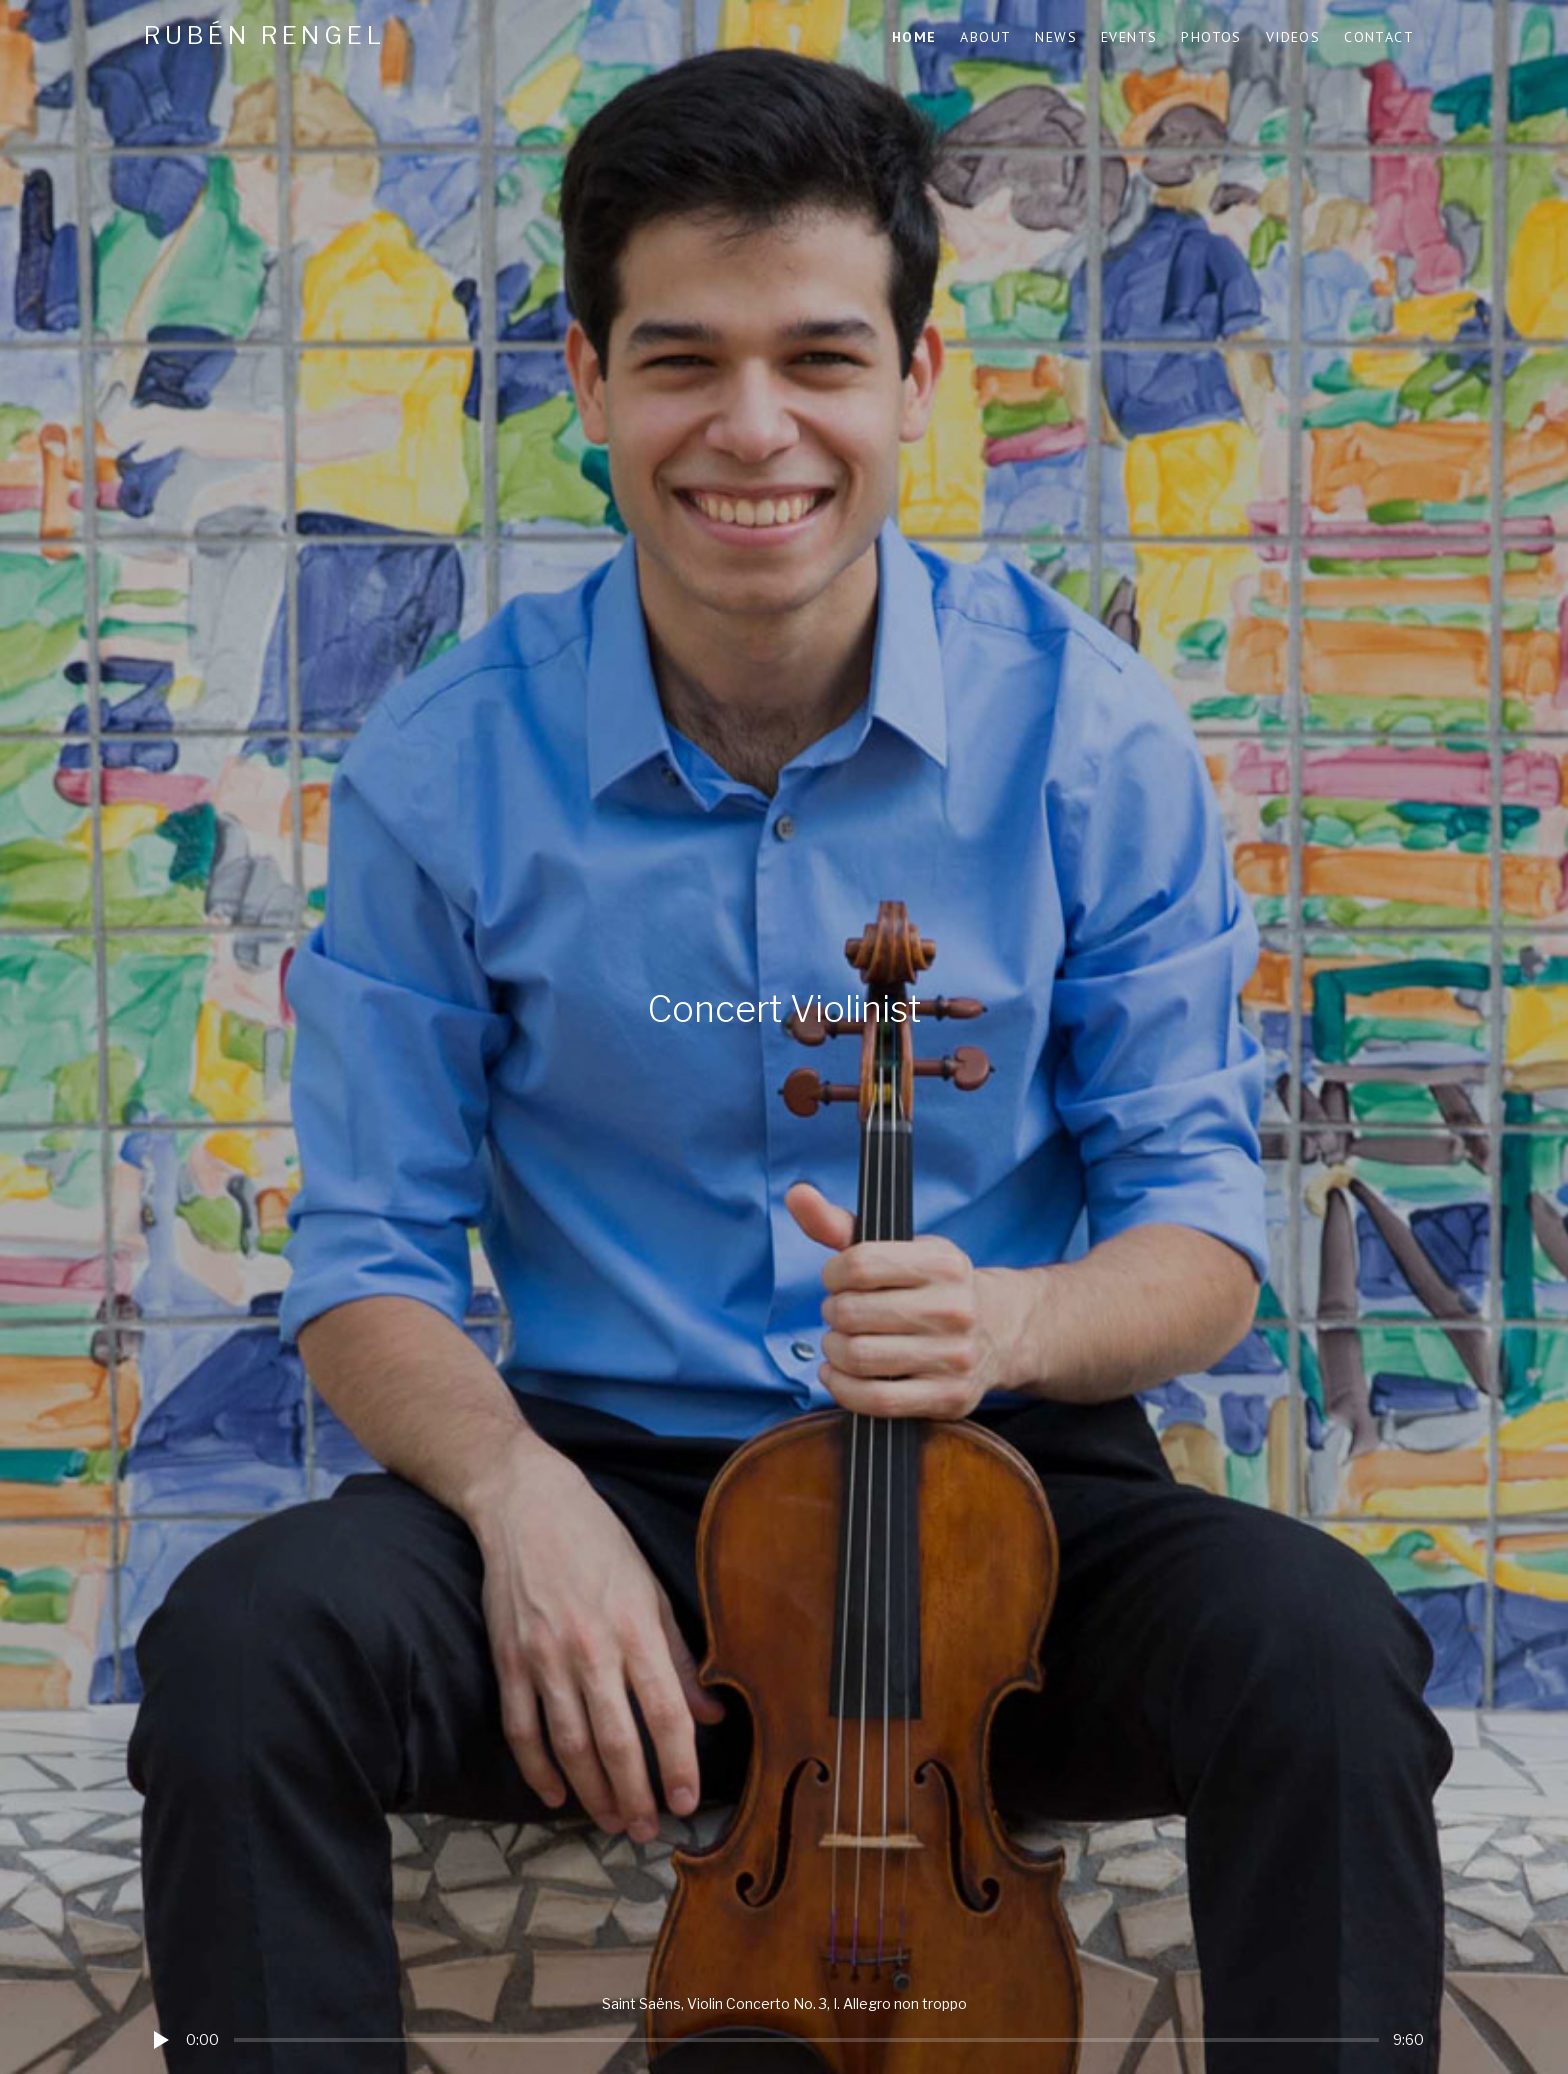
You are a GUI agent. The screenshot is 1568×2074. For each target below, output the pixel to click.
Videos (1293, 37)
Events (1129, 37)
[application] (784, 2024)
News (1056, 37)
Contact (1379, 37)
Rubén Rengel (265, 35)
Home (914, 37)
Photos (1211, 37)
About (985, 37)
